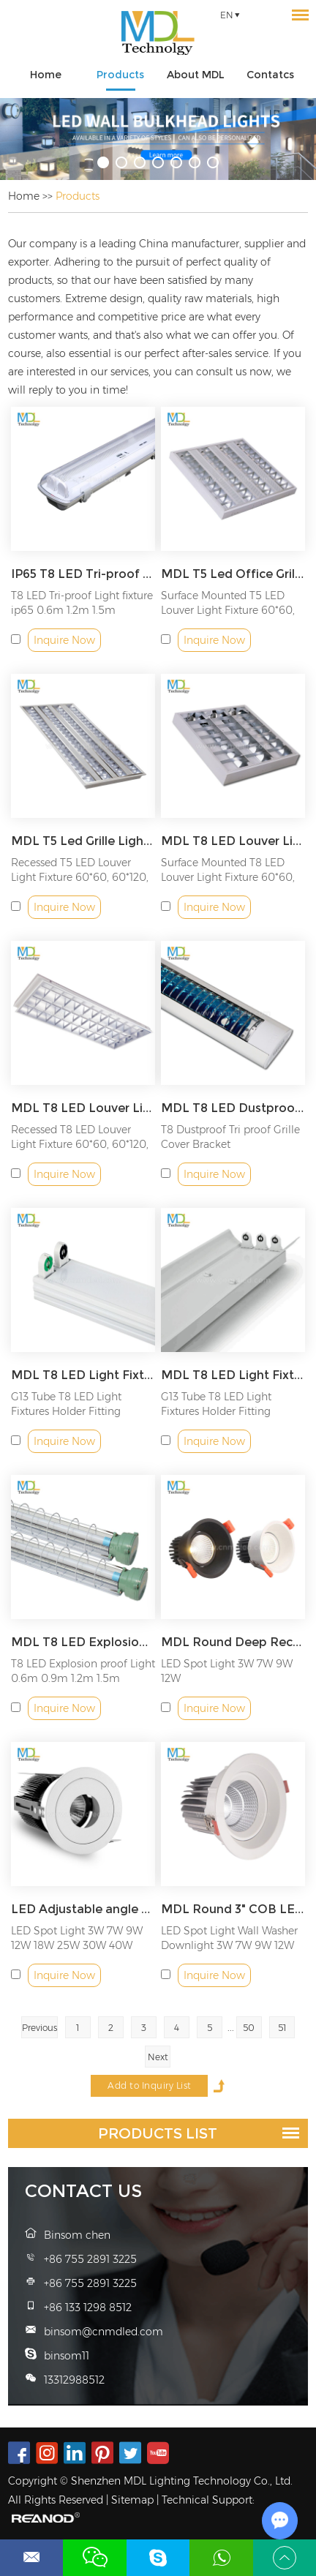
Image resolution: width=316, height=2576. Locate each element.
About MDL (196, 74)
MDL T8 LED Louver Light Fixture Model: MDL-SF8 (83, 1108)
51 (282, 2027)
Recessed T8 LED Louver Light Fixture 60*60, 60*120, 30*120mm (79, 1144)
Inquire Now (64, 640)
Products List (157, 2133)
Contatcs (270, 74)
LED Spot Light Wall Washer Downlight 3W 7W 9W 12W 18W (229, 1945)
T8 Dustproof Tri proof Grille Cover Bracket (230, 1137)
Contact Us (83, 2190)
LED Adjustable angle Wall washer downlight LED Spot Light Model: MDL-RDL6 (83, 1909)
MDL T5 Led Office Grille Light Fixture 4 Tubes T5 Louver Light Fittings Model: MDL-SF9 (233, 574)
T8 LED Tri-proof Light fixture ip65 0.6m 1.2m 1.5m (82, 603)
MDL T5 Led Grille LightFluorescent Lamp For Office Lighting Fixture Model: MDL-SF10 (83, 841)
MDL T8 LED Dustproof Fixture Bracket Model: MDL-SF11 (233, 1108)
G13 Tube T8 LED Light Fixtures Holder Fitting (66, 1404)
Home (45, 74)
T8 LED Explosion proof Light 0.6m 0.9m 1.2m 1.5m (83, 1671)
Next (158, 2056)
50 (249, 2027)
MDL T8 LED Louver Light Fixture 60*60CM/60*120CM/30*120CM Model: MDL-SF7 (233, 841)
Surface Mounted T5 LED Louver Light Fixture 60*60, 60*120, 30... (228, 610)
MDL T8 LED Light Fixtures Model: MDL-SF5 (83, 1375)
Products (120, 74)
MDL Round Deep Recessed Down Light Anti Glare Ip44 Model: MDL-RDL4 (233, 1642)
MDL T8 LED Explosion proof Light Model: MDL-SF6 (83, 1642)
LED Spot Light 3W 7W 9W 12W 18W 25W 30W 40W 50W (77, 1945)
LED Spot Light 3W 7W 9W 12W (227, 1671)
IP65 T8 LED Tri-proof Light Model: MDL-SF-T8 (83, 574)
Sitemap (132, 2499)
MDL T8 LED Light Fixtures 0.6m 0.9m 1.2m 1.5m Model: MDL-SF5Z (233, 1375)
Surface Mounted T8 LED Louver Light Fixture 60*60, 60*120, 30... (228, 877)
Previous (39, 2027)
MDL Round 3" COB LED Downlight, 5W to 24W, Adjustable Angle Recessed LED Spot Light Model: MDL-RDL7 (233, 1909)
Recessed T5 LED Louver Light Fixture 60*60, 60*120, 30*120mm (79, 877)
